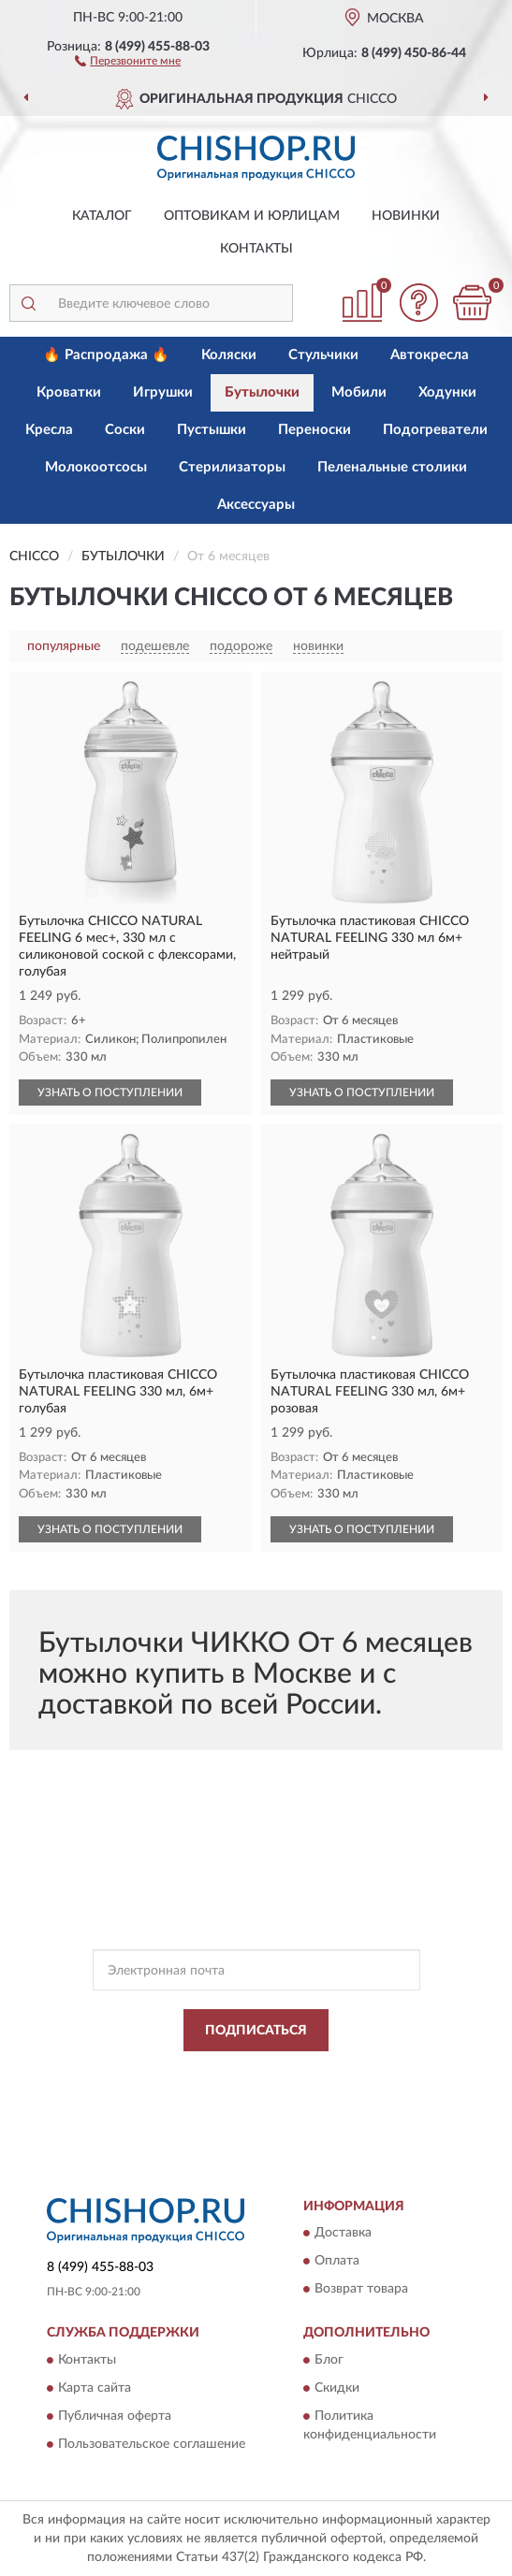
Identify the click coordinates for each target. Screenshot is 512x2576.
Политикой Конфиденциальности (348, 2072)
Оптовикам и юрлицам (252, 216)
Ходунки (447, 392)
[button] (128, 59)
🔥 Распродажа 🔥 (106, 355)
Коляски (228, 355)
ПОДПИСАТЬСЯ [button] (256, 2030)
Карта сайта (94, 2388)
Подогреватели (435, 430)
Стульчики (323, 355)
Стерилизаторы (232, 467)
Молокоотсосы (96, 467)
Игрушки (163, 392)
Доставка (343, 2233)
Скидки (337, 2388)
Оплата (337, 2261)
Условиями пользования (237, 2088)
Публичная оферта (114, 2416)
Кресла (49, 430)
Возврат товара (361, 2289)
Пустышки (211, 430)
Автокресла (429, 355)
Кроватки (69, 392)
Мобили (359, 392)
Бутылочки (262, 392)
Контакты (256, 248)
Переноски (314, 430)
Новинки (406, 216)
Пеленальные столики (392, 467)
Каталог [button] (102, 216)
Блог (329, 2359)
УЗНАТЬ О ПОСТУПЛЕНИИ (110, 1092)
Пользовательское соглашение (151, 2444)
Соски (125, 430)
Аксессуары (256, 505)
